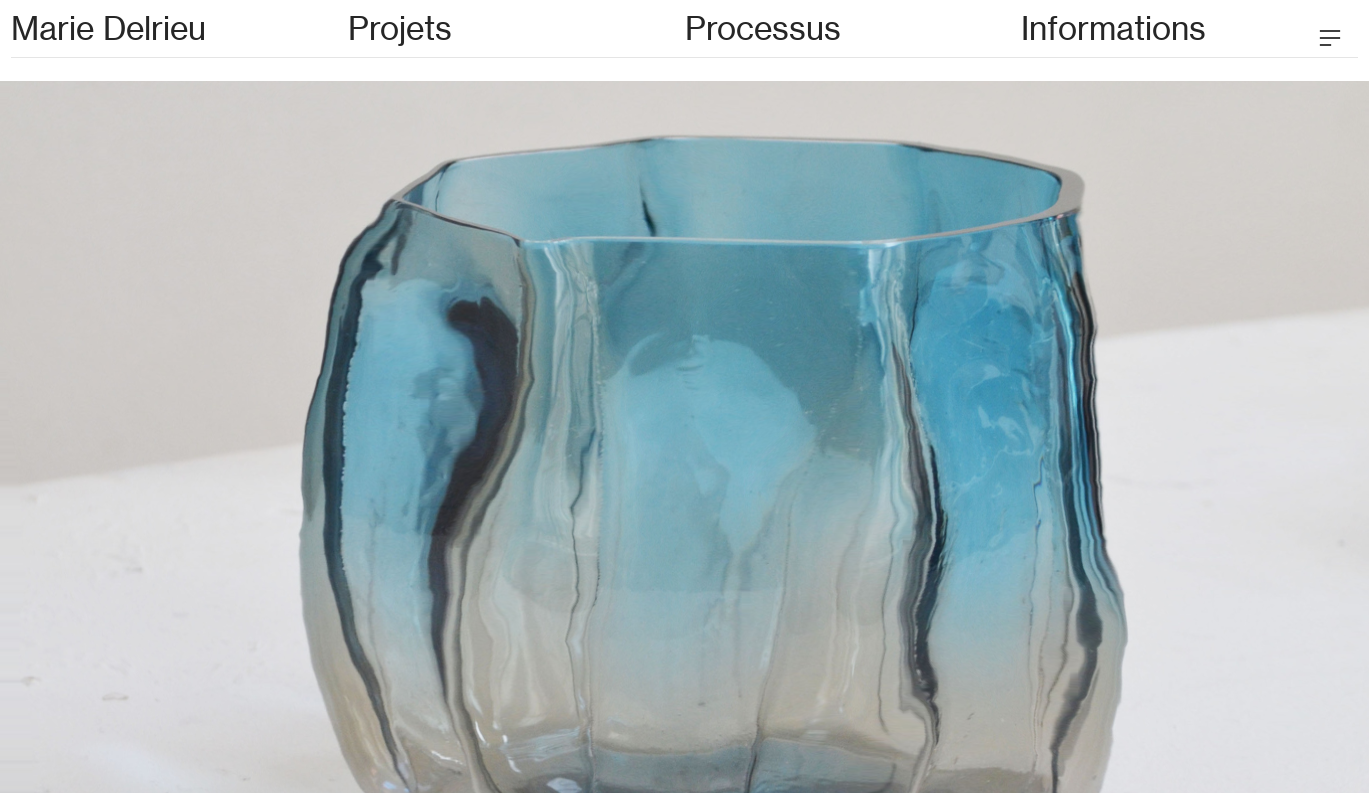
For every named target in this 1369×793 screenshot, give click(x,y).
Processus (763, 28)
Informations (1113, 28)
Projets (400, 28)
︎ (1330, 38)
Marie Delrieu (108, 28)
